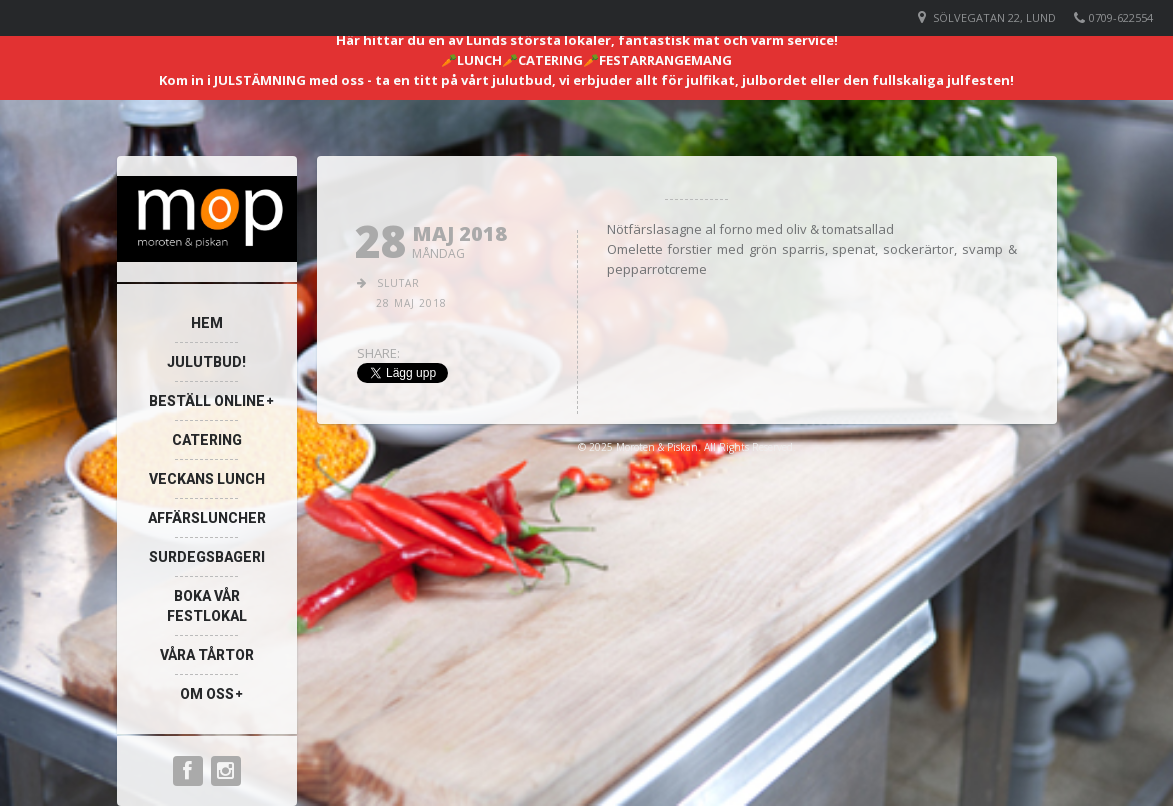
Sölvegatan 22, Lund (994, 17)
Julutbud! (206, 362)
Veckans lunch (207, 479)
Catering (207, 440)
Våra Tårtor (207, 655)
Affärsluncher (207, 518)
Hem (207, 323)
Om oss (207, 694)
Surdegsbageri (207, 557)
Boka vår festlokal (207, 606)
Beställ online (207, 401)
